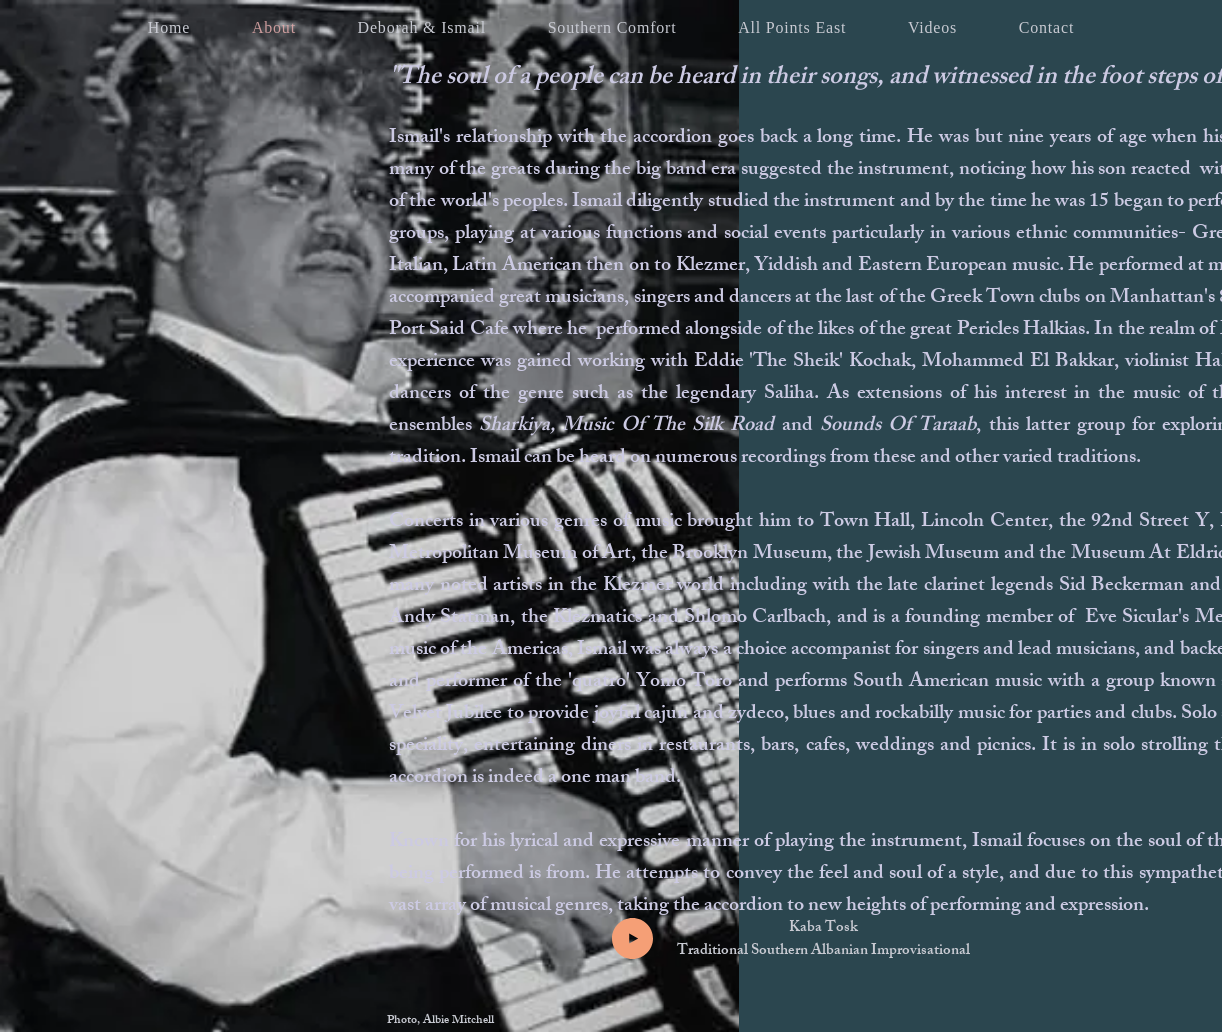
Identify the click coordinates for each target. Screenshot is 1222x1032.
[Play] (632, 938)
